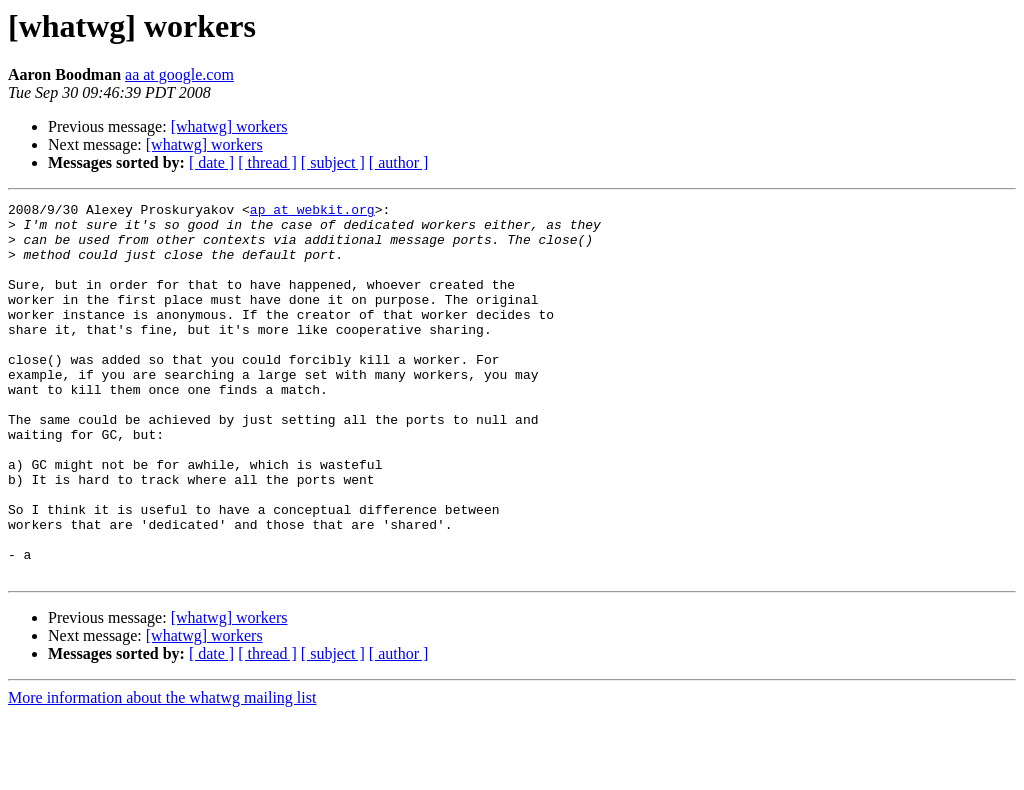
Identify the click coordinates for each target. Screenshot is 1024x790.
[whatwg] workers (229, 126)
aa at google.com (179, 74)
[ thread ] (267, 162)
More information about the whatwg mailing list (162, 772)
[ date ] (211, 162)
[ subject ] (333, 162)
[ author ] (399, 162)
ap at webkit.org (312, 212)
